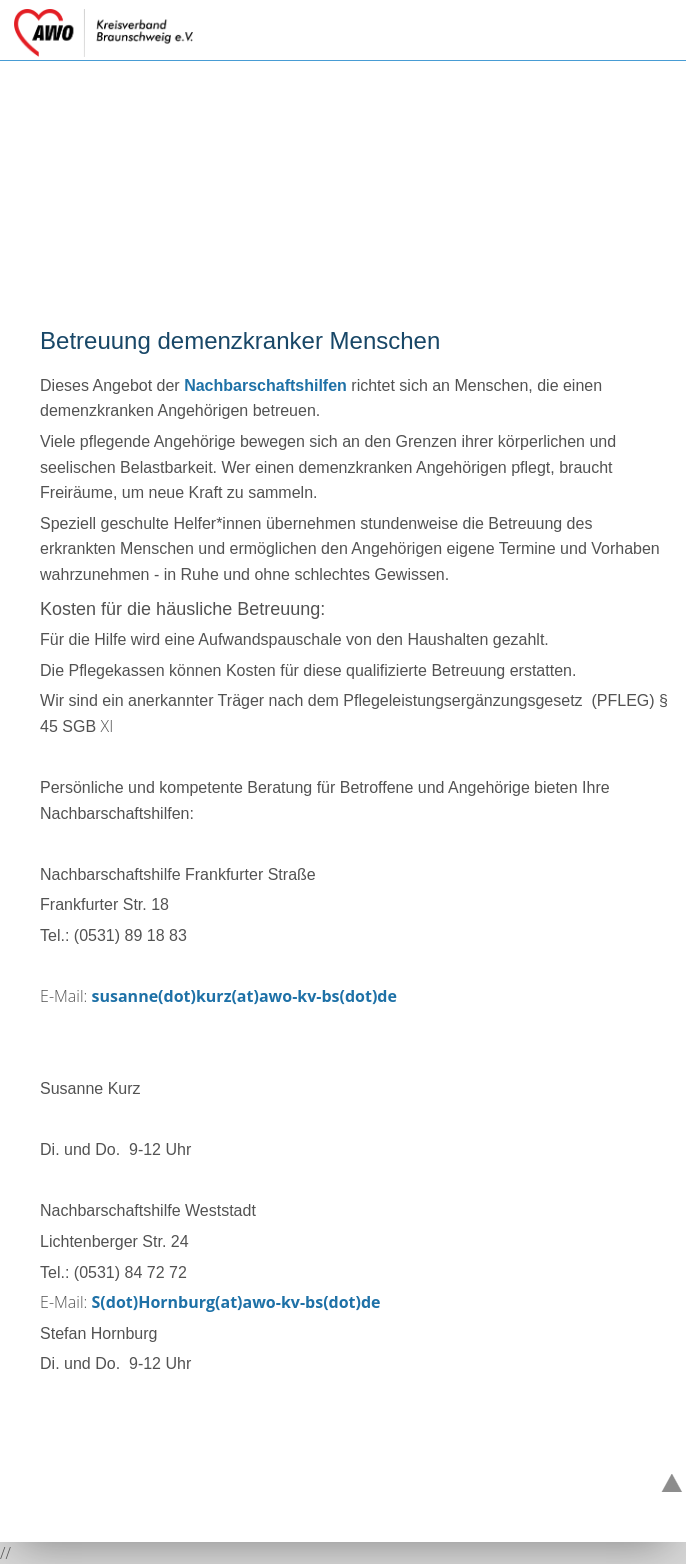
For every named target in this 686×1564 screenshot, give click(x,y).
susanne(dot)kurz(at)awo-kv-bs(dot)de (244, 996)
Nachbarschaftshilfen (265, 385)
